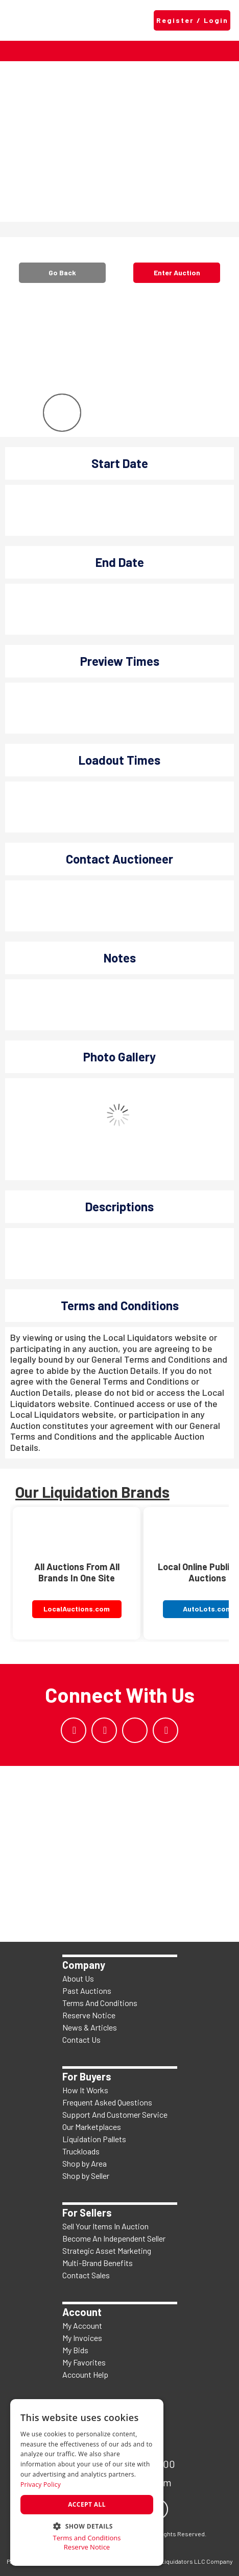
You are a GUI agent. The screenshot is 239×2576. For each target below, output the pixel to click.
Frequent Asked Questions (107, 2102)
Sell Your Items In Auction (105, 2226)
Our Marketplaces (91, 2126)
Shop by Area (84, 2163)
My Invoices (82, 2338)
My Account (82, 2325)
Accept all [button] (87, 2504)
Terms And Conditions (99, 2003)
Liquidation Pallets (94, 2139)
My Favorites (84, 2362)
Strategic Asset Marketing (106, 2250)
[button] (86, 2525)
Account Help (85, 2374)
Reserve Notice (88, 2015)
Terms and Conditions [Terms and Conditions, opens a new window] (87, 2538)
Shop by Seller (85, 2175)
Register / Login (192, 20)
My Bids (75, 2350)
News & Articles (89, 2027)
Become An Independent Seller (113, 2238)
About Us (78, 1978)
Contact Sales (86, 2275)
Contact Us (81, 2039)
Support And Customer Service (115, 2114)
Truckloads (81, 2151)
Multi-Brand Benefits (97, 2263)
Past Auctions (86, 1990)
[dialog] (86, 2482)
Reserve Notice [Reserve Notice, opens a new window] (87, 2547)
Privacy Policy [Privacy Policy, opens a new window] (40, 2484)
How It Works (85, 2090)
